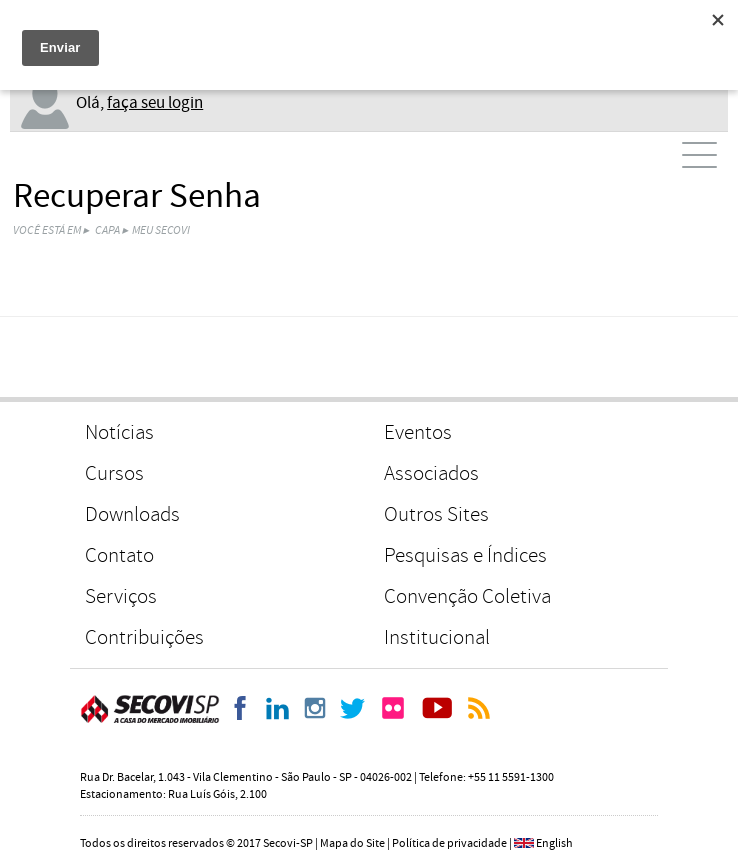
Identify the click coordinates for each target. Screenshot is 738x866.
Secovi (150, 709)
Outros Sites (436, 514)
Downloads (132, 514)
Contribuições (144, 637)
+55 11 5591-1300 (511, 777)
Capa (107, 230)
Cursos (114, 473)
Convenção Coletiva (467, 596)
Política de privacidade (449, 843)
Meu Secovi (161, 230)
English (554, 843)
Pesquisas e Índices (465, 555)
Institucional (437, 637)
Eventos (418, 432)
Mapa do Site (352, 843)
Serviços (121, 596)
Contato (119, 555)
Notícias (119, 432)
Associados (431, 473)
